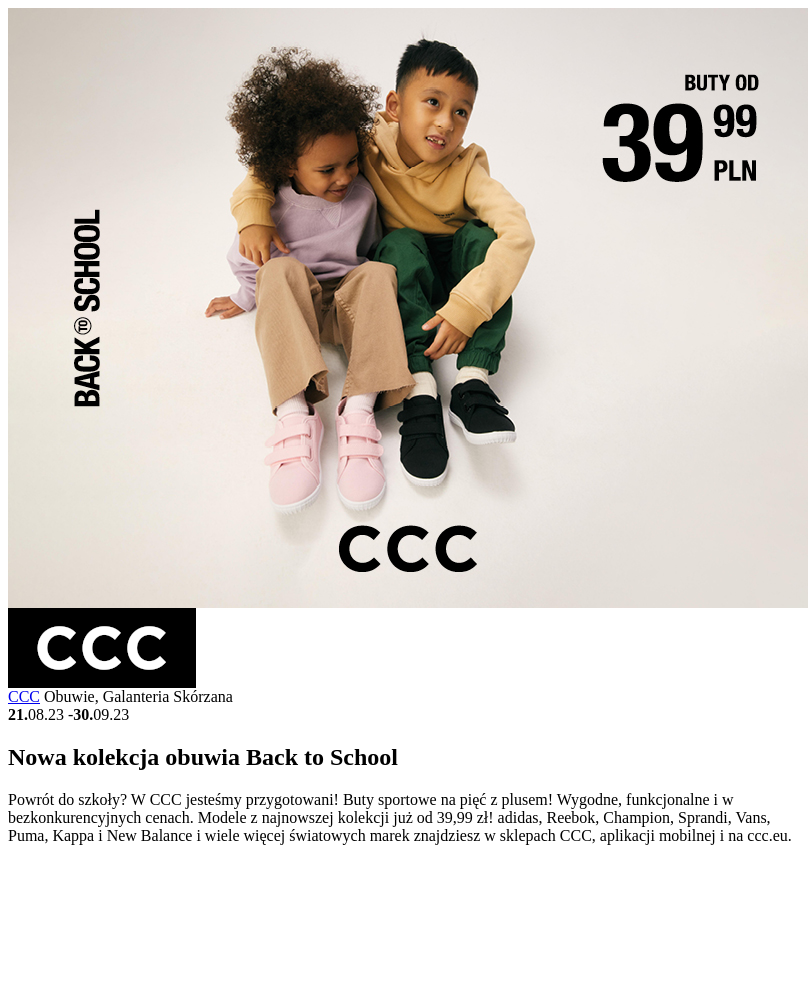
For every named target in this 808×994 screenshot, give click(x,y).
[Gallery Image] (408, 602)
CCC (24, 696)
